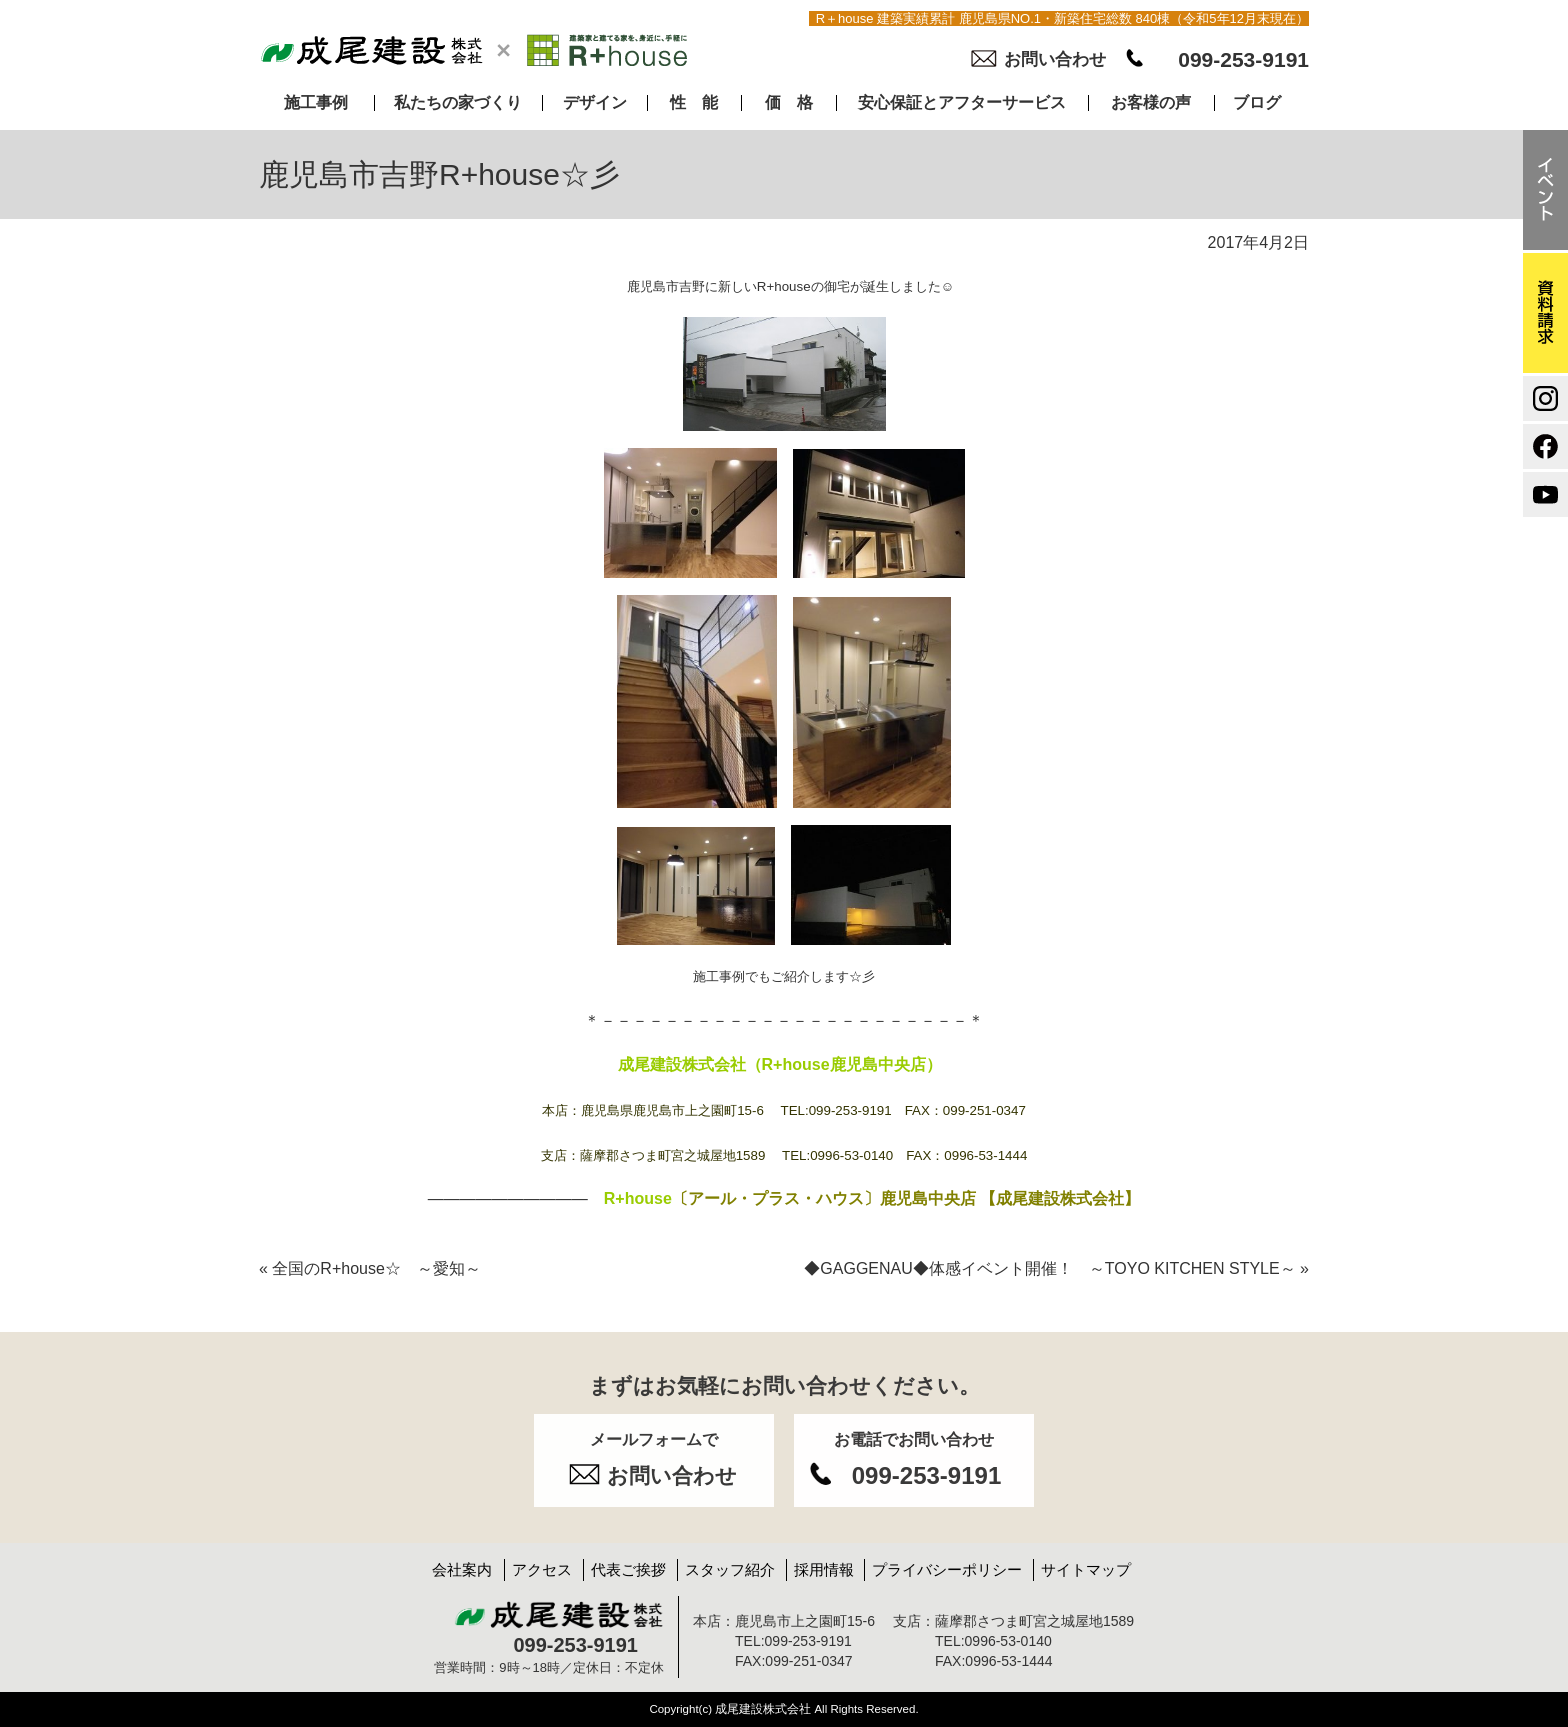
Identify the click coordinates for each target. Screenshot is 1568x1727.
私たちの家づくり (458, 103)
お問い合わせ (1055, 59)
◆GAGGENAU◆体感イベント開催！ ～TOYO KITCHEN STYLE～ (1056, 1268)
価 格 (789, 103)
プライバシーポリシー (947, 1569)
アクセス (542, 1569)
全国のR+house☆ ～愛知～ (370, 1268)
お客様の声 (1151, 103)
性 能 (694, 103)
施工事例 (316, 103)
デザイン (595, 103)
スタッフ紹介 (730, 1569)
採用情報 (824, 1569)
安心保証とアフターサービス (962, 103)
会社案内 (462, 1569)
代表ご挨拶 (628, 1569)
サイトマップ (1086, 1569)
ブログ (1257, 103)
